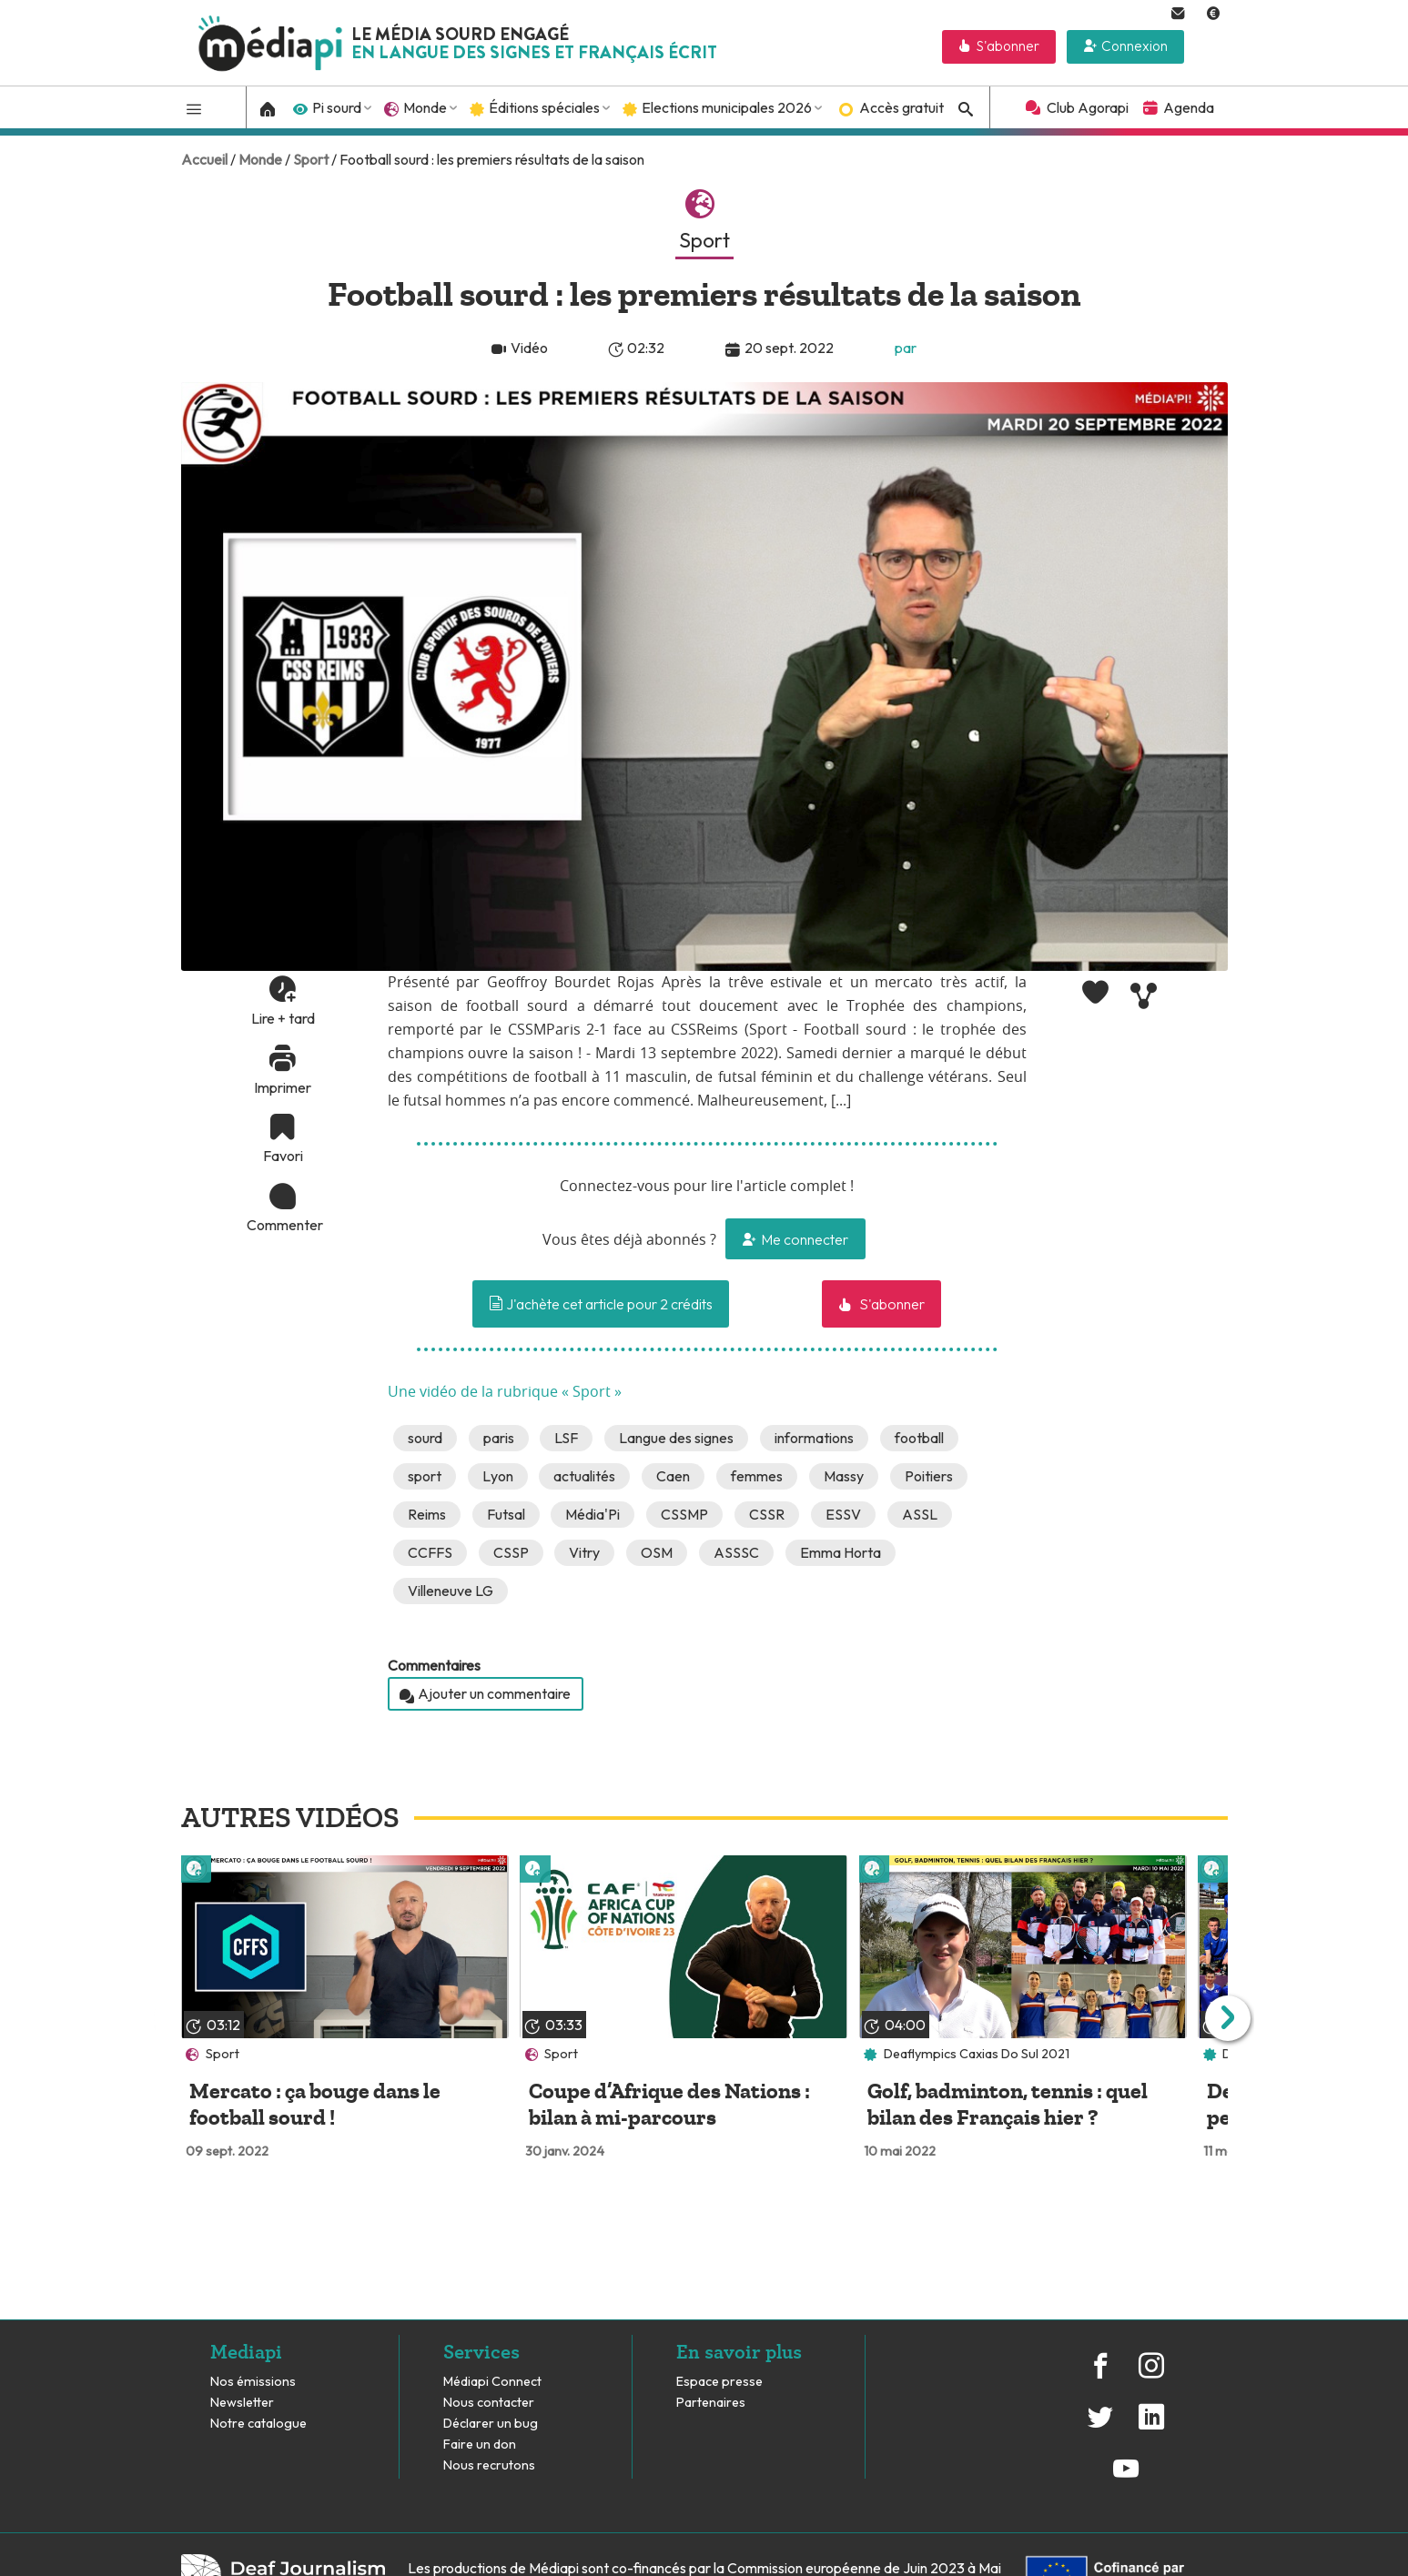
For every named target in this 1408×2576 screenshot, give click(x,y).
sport (424, 1476)
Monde (425, 107)
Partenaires (712, 2402)
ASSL (919, 1514)
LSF (566, 1438)
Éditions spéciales (544, 107)
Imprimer (282, 1087)
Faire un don (479, 2444)
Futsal (506, 1514)
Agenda (1188, 107)
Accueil (204, 159)
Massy (844, 1476)
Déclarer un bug (490, 2423)
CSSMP (684, 1514)
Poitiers (929, 1476)
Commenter (283, 1225)
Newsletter (242, 2402)
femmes (757, 1476)
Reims (427, 1514)
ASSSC (736, 1552)
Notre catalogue (258, 2423)
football (919, 1438)
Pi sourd (336, 107)
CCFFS (430, 1552)
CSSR (767, 1514)
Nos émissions (253, 2381)
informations (814, 1438)
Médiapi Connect (492, 2381)
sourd (425, 1438)
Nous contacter (488, 2402)
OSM (657, 1552)
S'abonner (1008, 46)
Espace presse (719, 2381)
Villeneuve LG (450, 1590)
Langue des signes (676, 1438)
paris (498, 1438)
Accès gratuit (901, 107)
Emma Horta (840, 1552)
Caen (673, 1476)
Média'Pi (592, 1514)
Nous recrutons (489, 2465)
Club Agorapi (1088, 107)
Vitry (584, 1552)
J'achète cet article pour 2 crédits (601, 1304)
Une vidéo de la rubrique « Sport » (505, 1392)
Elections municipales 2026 (727, 107)
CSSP (511, 1552)
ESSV (843, 1514)
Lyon (497, 1476)
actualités (584, 1476)
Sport (311, 159)
